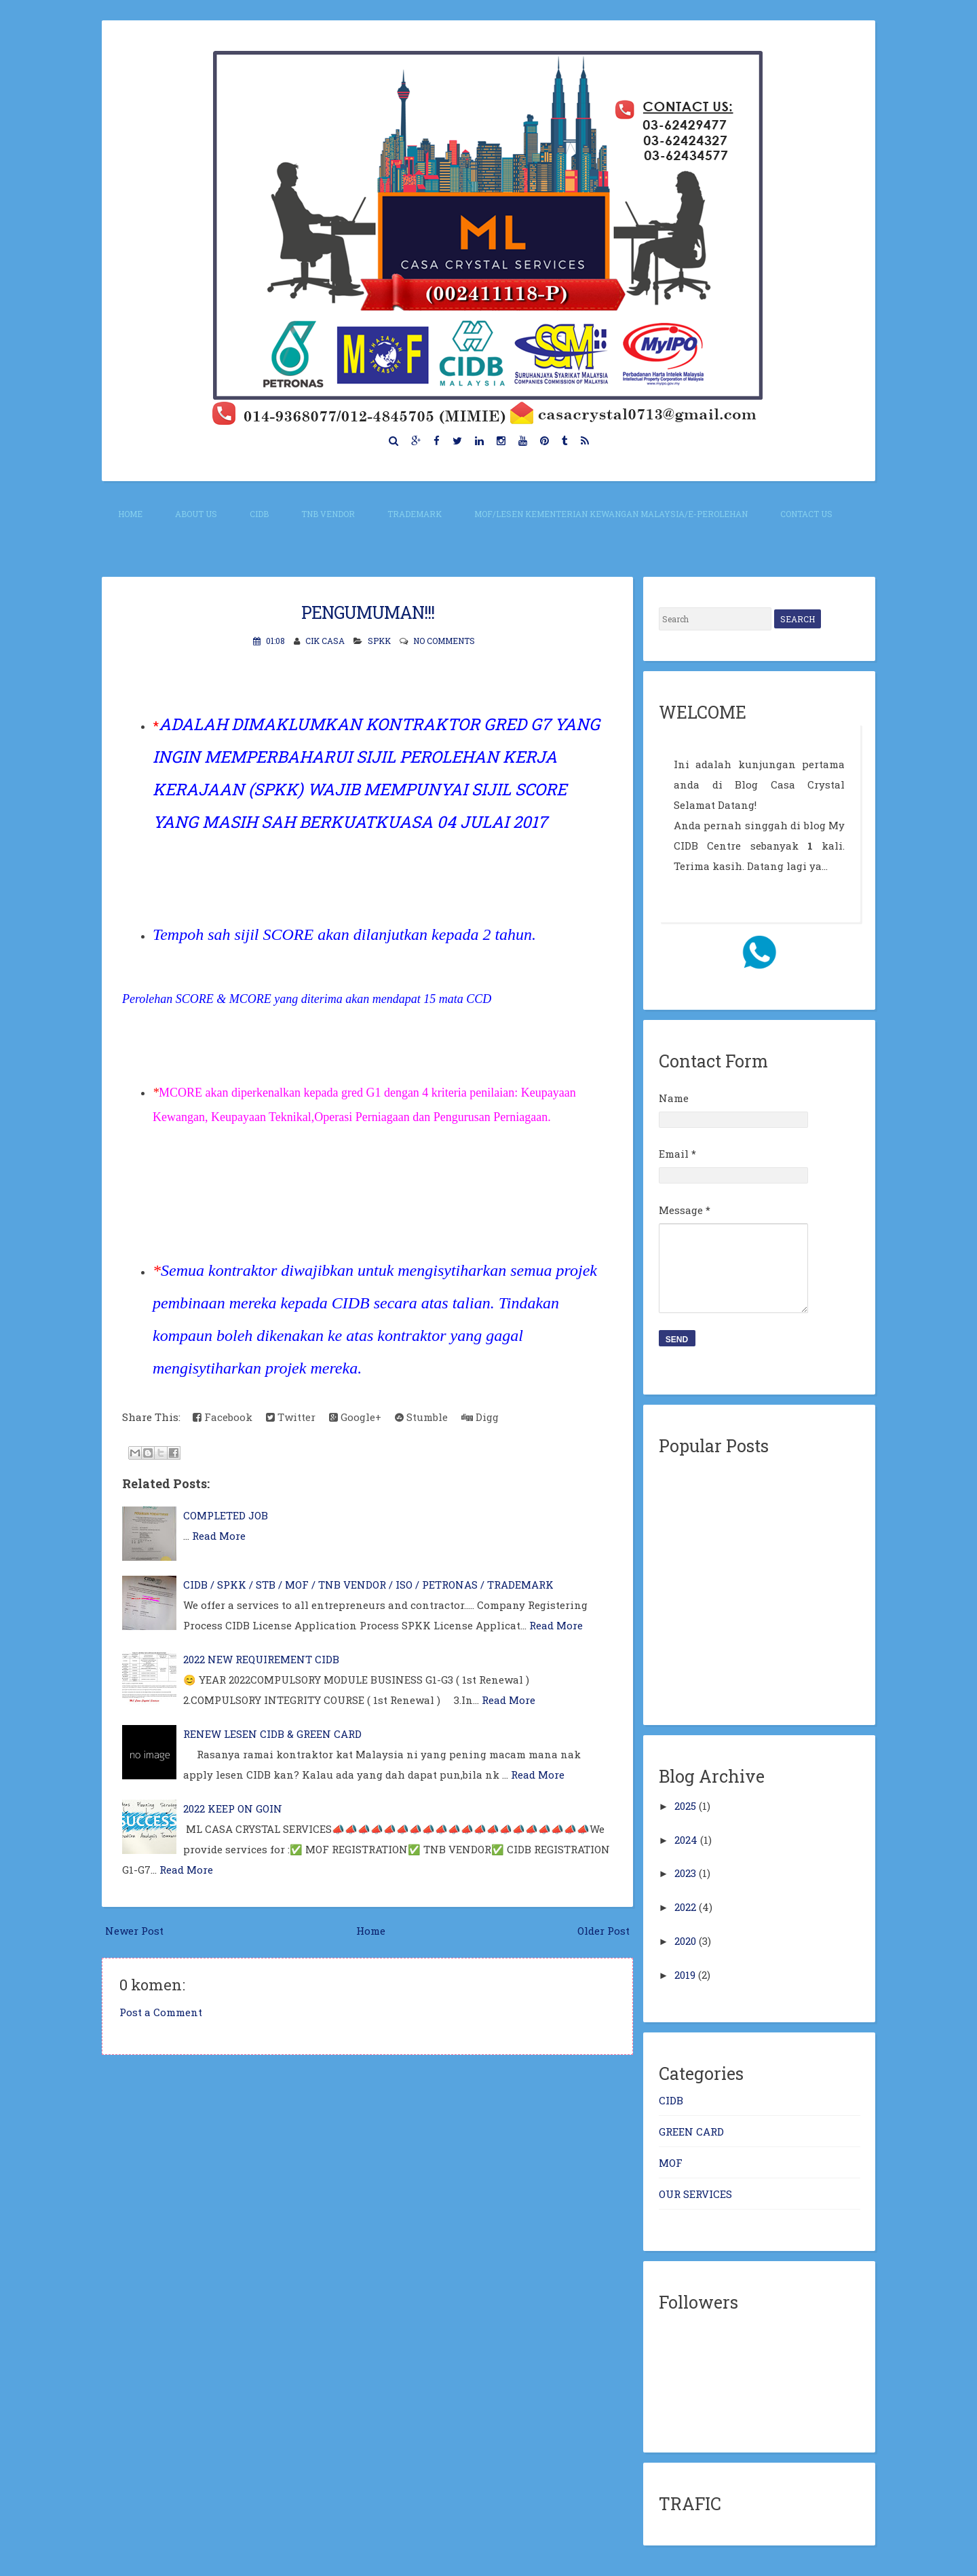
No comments (444, 640)
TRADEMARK (414, 513)
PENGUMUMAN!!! (367, 612)
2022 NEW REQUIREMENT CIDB (261, 1659)
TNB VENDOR (328, 513)
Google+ (355, 1417)
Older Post (603, 1930)
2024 (685, 1839)
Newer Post (134, 1930)
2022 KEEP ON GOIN (232, 1808)
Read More (219, 1535)
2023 (685, 1873)
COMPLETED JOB (225, 1515)
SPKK (379, 640)
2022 (685, 1907)
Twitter (290, 1417)
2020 (685, 1941)
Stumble (421, 1417)
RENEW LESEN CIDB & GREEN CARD (272, 1734)
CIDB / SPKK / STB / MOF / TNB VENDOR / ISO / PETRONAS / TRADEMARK (368, 1584)
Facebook (222, 1417)
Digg (480, 1417)
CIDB (259, 513)
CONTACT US (806, 513)
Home (130, 513)
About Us (196, 513)
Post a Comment (160, 2012)
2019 (684, 1975)
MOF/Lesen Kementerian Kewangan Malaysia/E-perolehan (611, 513)
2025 (685, 1806)
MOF (671, 2163)
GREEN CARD (691, 2131)
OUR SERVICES (695, 2194)
